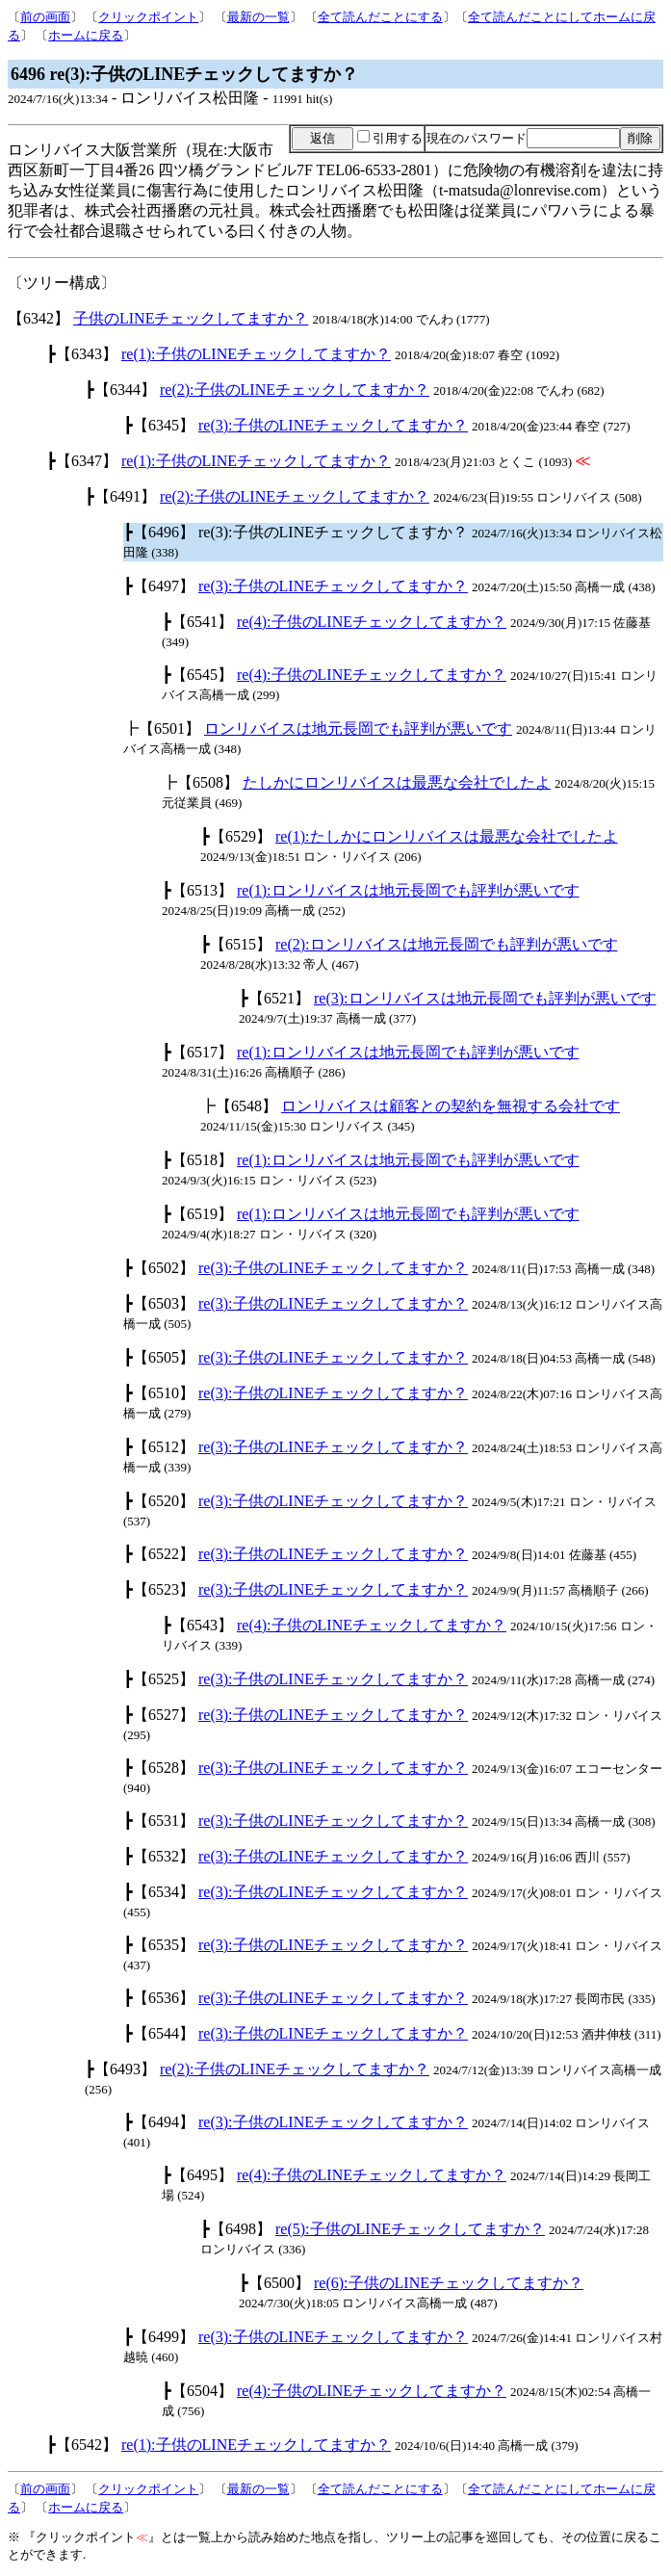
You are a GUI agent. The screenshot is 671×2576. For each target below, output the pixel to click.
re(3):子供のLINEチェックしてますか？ (333, 425)
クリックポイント (148, 17)
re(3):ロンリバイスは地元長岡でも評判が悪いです (485, 998)
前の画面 (45, 17)
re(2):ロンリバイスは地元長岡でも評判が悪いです (446, 944)
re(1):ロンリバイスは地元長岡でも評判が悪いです (408, 890)
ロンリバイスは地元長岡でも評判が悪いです (358, 728)
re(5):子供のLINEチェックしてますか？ (410, 2229)
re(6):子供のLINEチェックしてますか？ (448, 2283)
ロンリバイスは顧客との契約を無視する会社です (450, 1106)
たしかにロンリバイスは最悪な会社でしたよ (397, 782)
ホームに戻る (85, 35)
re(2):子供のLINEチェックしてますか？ (294, 389)
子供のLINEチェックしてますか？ (190, 318)
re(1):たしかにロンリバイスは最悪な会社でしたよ (446, 836)
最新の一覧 (258, 17)
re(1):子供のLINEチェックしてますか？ (256, 354)
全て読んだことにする (380, 17)
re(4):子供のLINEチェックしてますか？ (371, 621)
